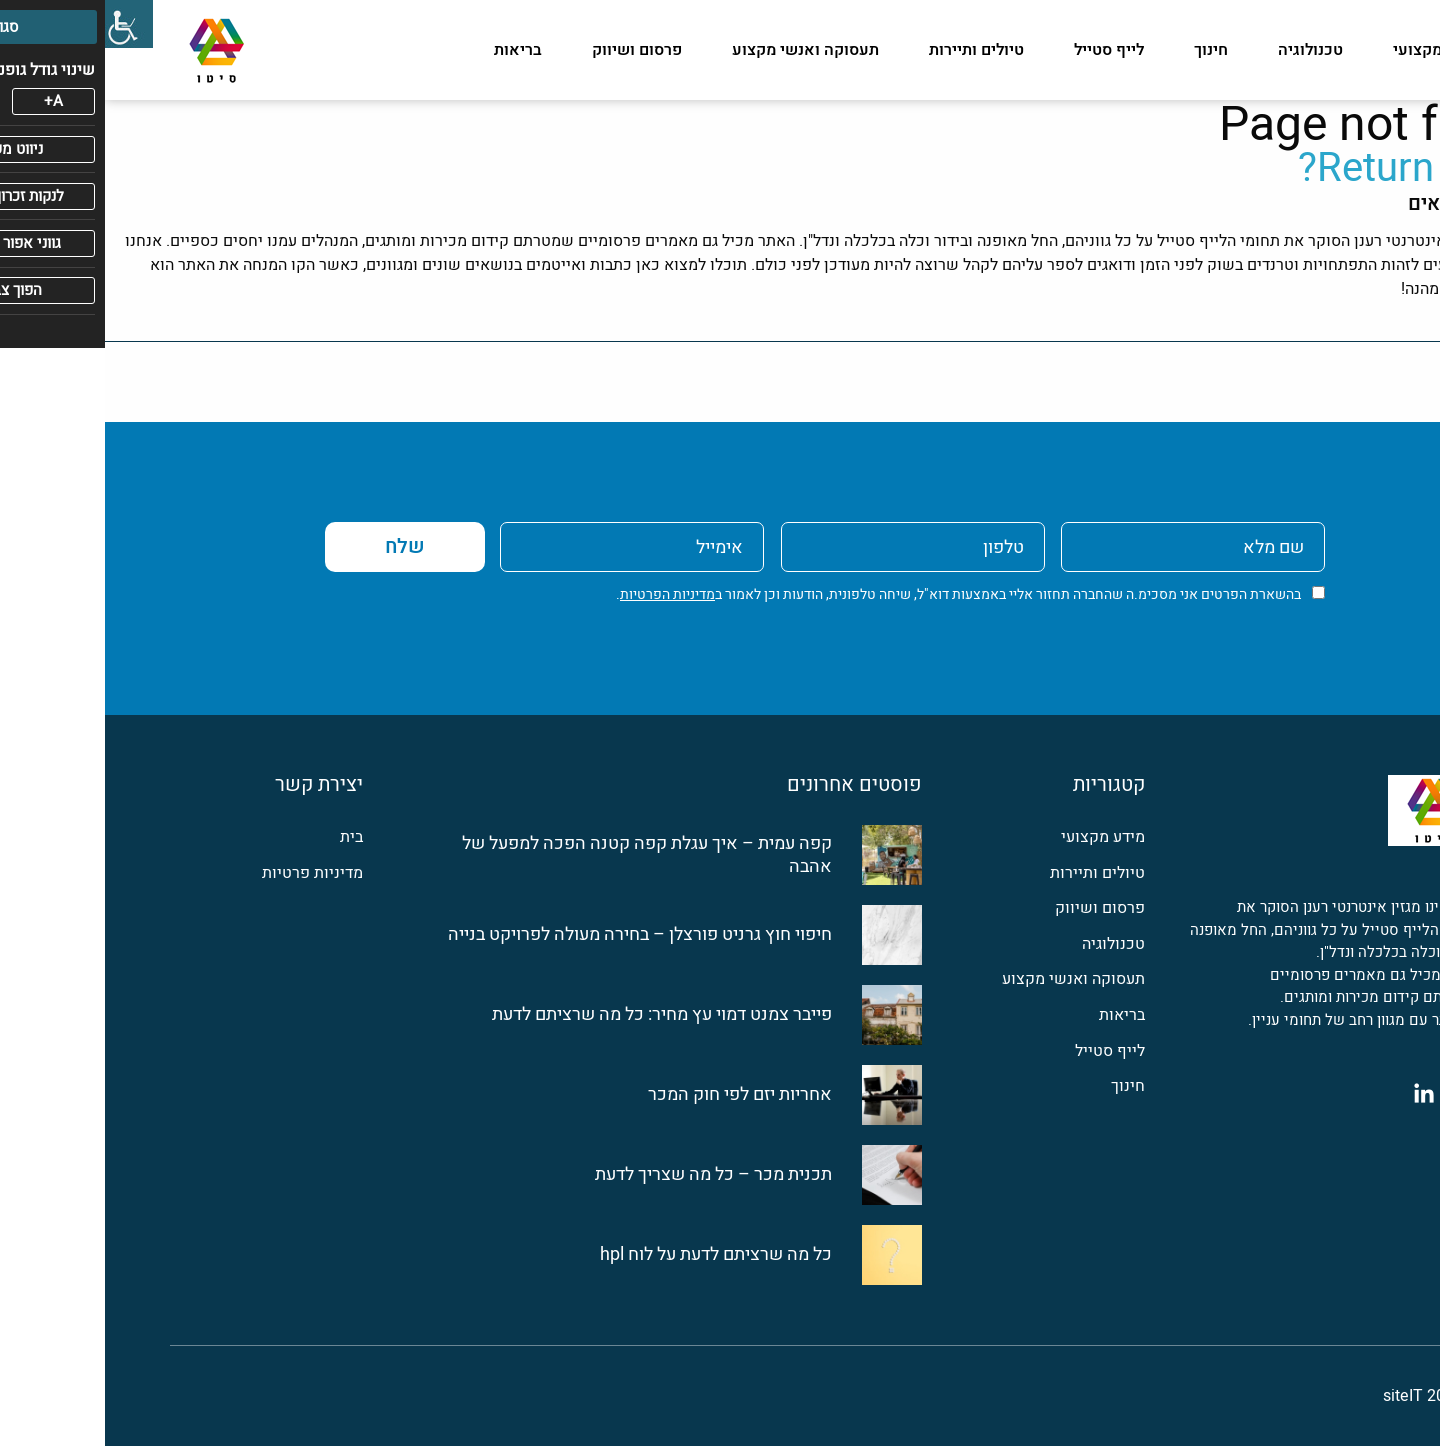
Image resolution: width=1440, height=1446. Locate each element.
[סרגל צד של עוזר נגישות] (24, 24)
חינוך (1106, 50)
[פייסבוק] (1363, 1093)
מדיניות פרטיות (207, 873)
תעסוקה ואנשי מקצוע (700, 50)
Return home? (1316, 168)
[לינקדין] (1319, 1093)
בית (246, 837)
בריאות (413, 50)
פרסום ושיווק (532, 50)
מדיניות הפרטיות (562, 594)
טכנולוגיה (1205, 50)
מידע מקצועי (1331, 50)
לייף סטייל (1004, 50)
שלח (300, 546)
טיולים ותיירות (871, 50)
